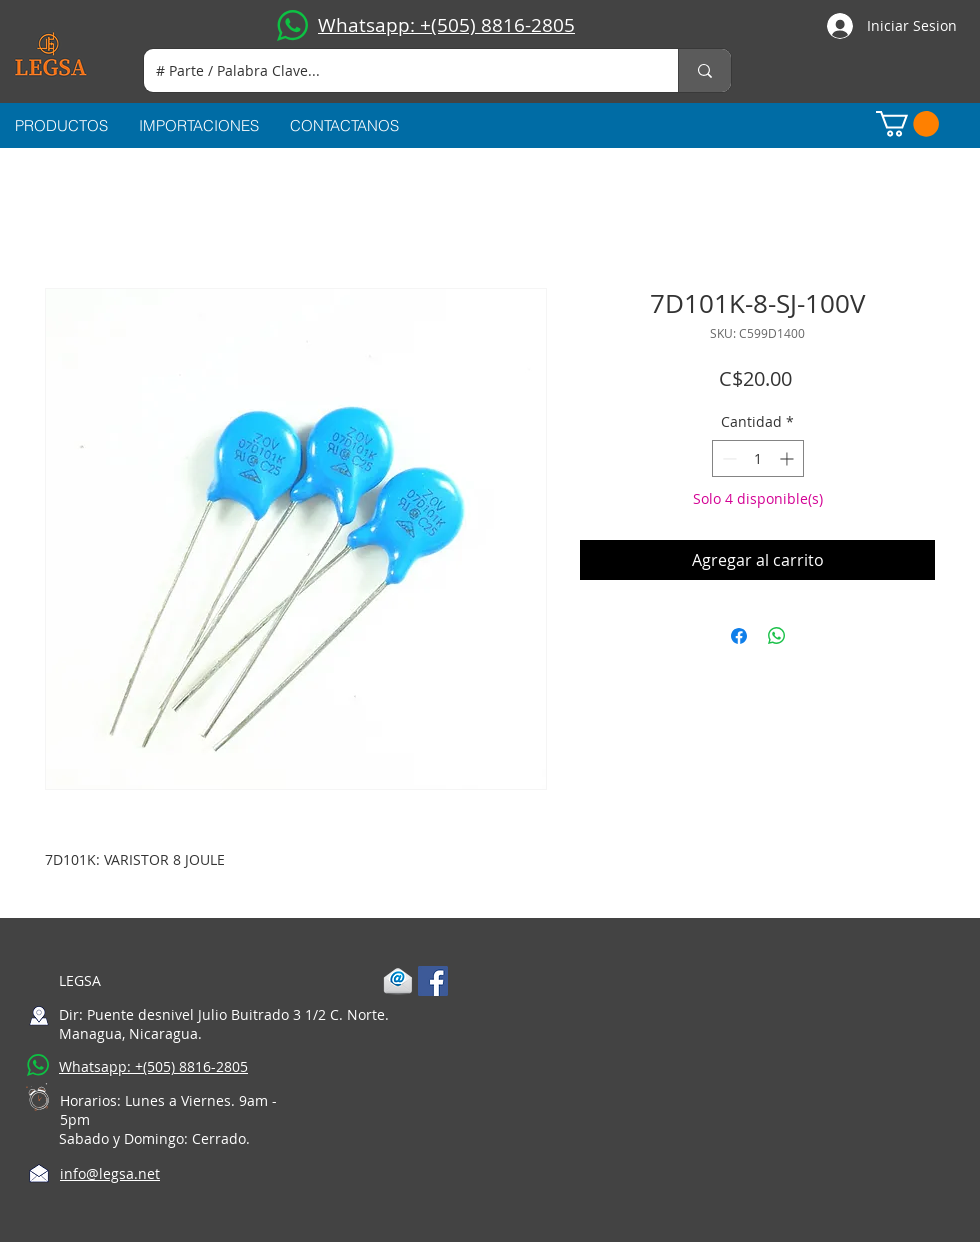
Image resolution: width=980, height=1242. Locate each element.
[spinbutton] (758, 458)
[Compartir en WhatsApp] (777, 636)
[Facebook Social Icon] (433, 981)
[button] (907, 124)
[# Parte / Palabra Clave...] (396, 70)
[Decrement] (727, 458)
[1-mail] (398, 981)
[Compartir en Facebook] (739, 636)
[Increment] (788, 458)
